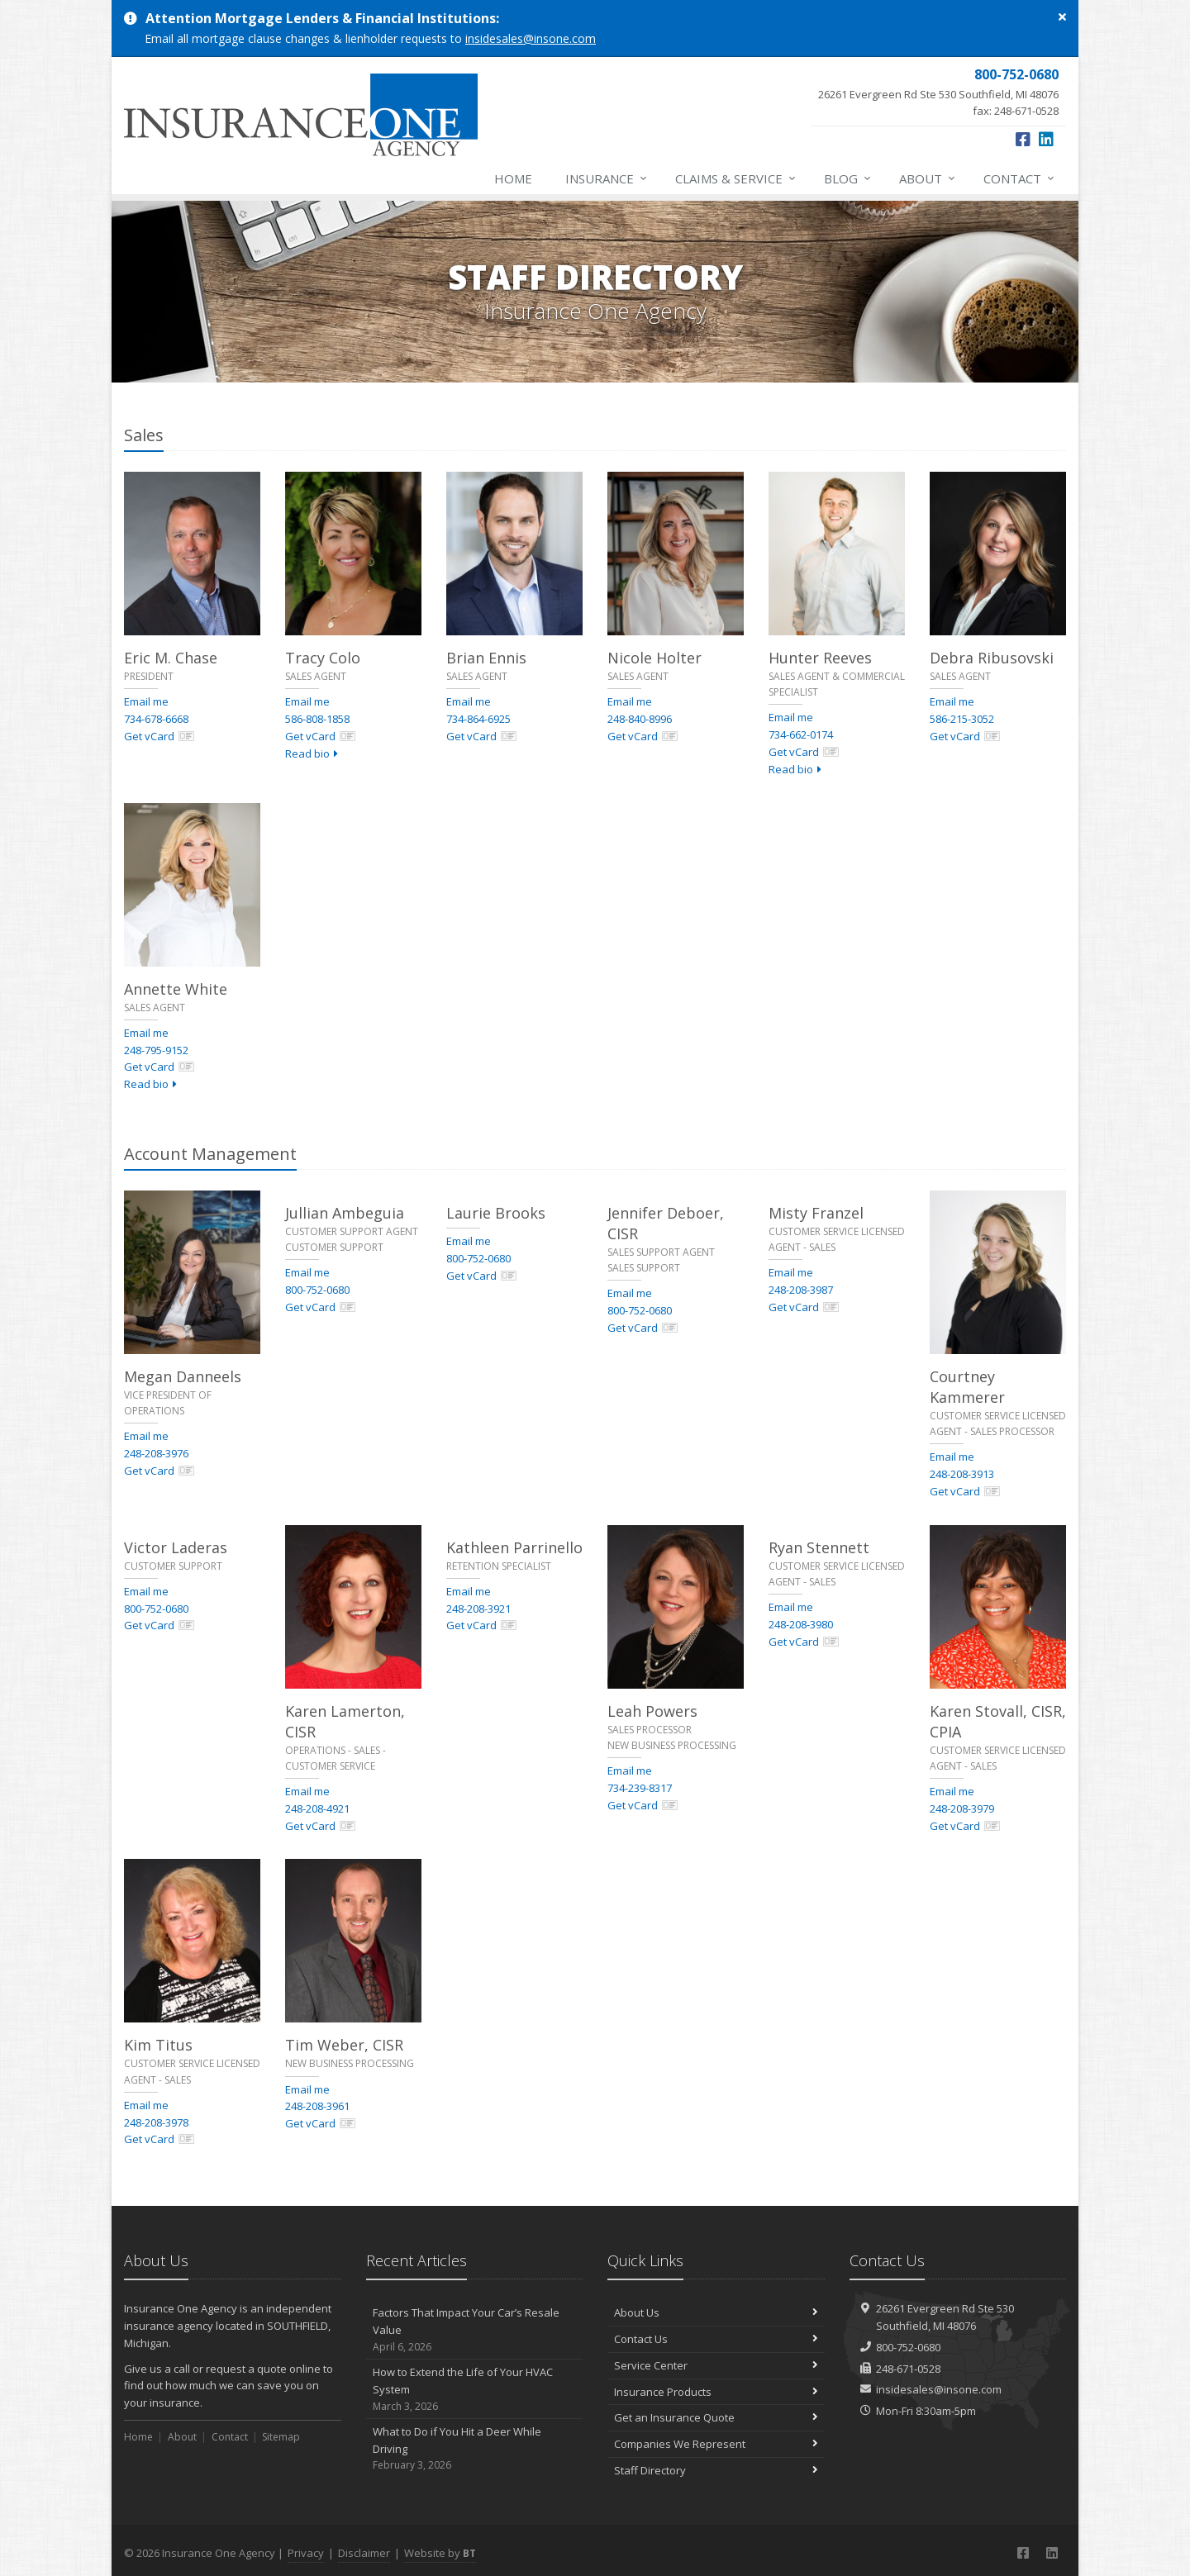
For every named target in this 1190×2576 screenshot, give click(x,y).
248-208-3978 (156, 2122)
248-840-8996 (639, 718)
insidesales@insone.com (530, 38)
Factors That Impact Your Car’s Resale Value (475, 2330)
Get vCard (159, 736)
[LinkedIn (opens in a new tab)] (1046, 139)
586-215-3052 (962, 718)
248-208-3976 (156, 1453)
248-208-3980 (801, 1624)
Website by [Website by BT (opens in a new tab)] (440, 2552)
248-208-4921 (317, 1808)
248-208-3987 (801, 1289)
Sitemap (281, 2437)
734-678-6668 (156, 718)
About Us (716, 2312)
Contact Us (716, 2338)
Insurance (607, 178)
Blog (848, 178)
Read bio (311, 753)
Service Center (716, 2365)
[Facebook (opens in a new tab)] (1023, 139)
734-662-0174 (801, 734)
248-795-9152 (156, 1050)
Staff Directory (716, 2470)
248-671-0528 (908, 2368)
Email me (146, 701)
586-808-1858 (317, 718)
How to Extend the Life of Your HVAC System (475, 2389)
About (928, 178)
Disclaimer (364, 2552)
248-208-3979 (962, 1808)
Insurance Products (716, 2391)
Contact (1019, 178)
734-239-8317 (639, 1787)
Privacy (306, 2552)
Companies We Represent (716, 2443)
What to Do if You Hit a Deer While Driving (475, 2449)
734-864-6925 (478, 718)
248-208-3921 (478, 1608)
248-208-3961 (317, 2105)
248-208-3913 (962, 1473)
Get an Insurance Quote (716, 2417)
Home (513, 178)
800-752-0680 (317, 1289)
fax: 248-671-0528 (938, 91)
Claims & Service (736, 178)
